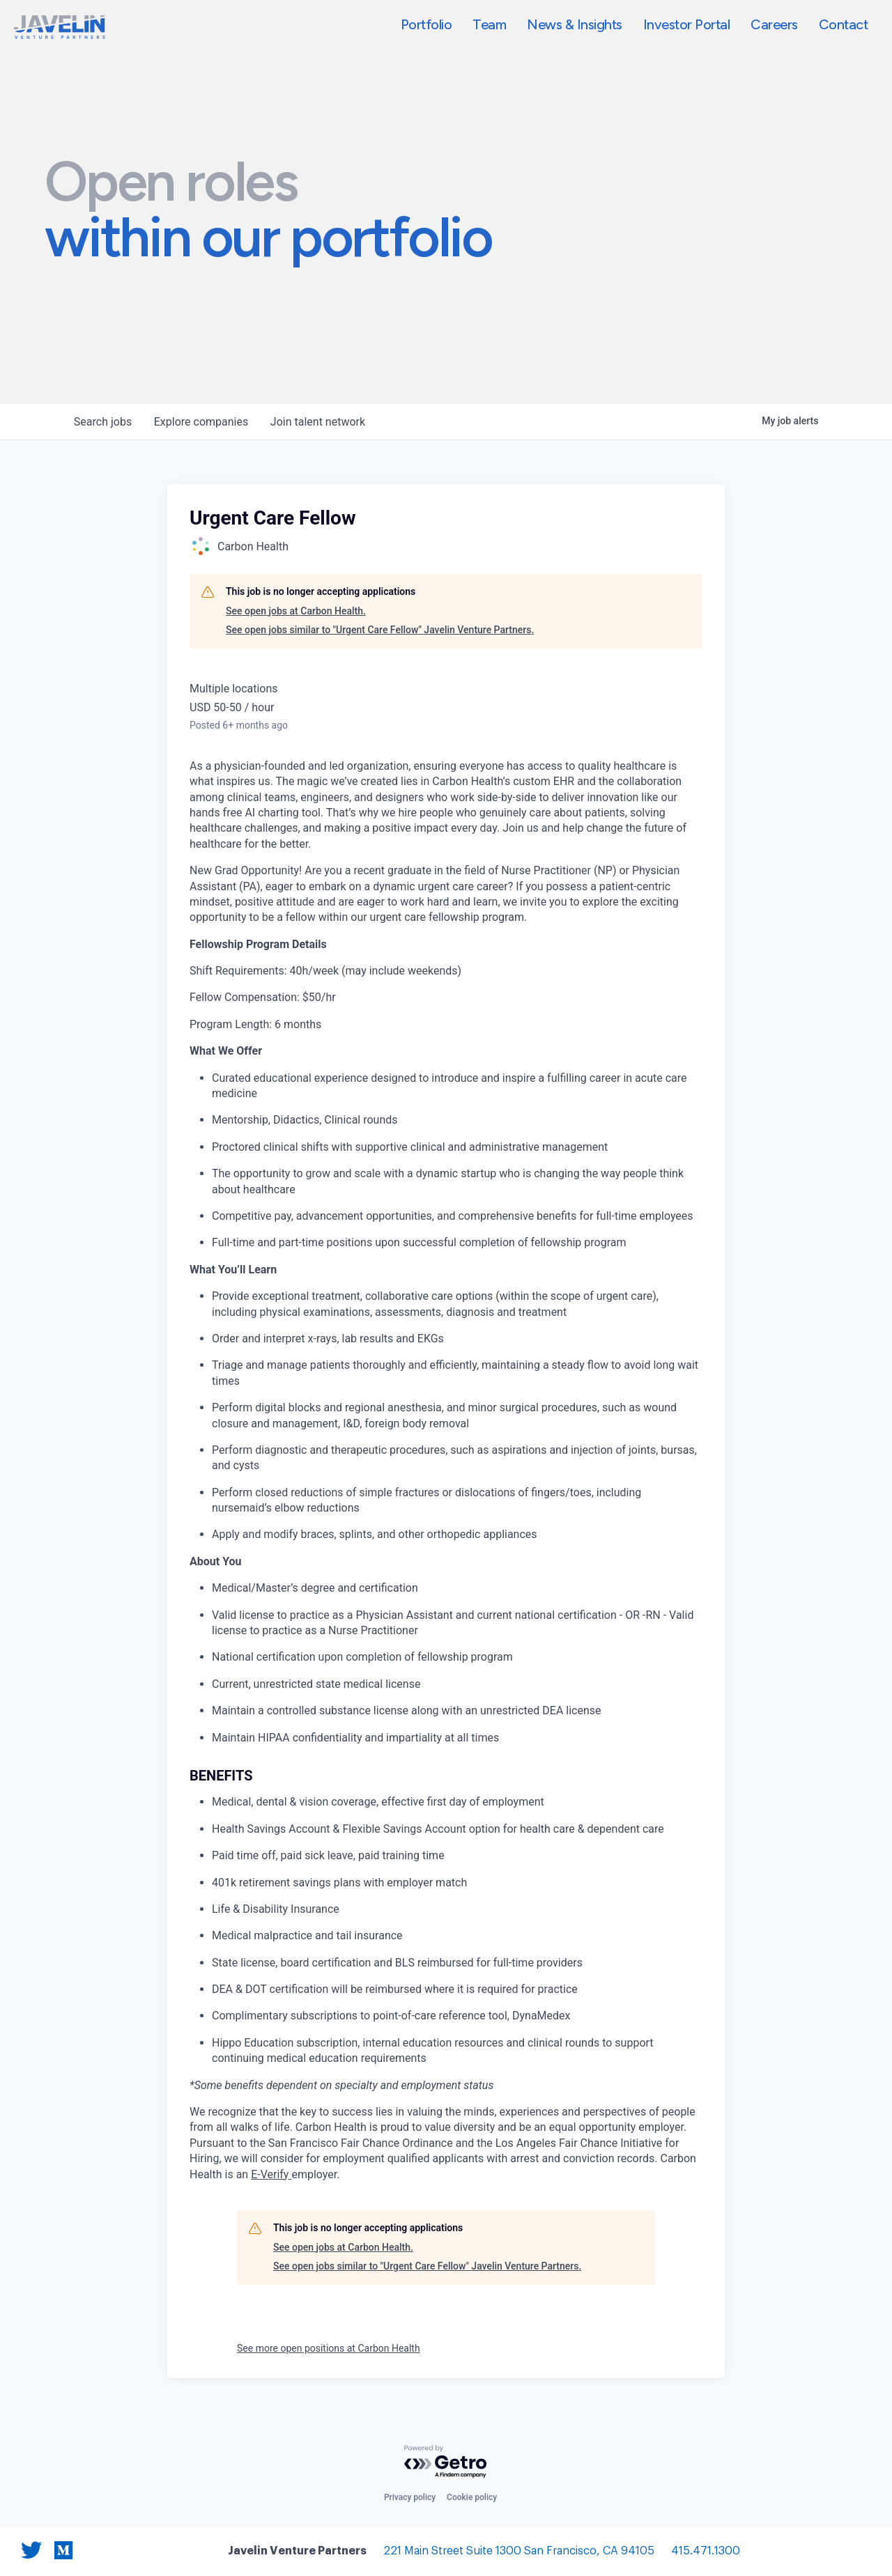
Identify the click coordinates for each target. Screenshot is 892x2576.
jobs (103, 421)
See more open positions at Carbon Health (328, 2348)
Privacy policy (410, 2497)
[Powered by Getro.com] (446, 2462)
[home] (59, 27)
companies (201, 421)
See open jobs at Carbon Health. (296, 610)
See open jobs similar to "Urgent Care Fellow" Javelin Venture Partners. (380, 629)
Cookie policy (472, 2497)
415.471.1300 (705, 2551)
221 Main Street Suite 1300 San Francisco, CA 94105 (518, 2551)
